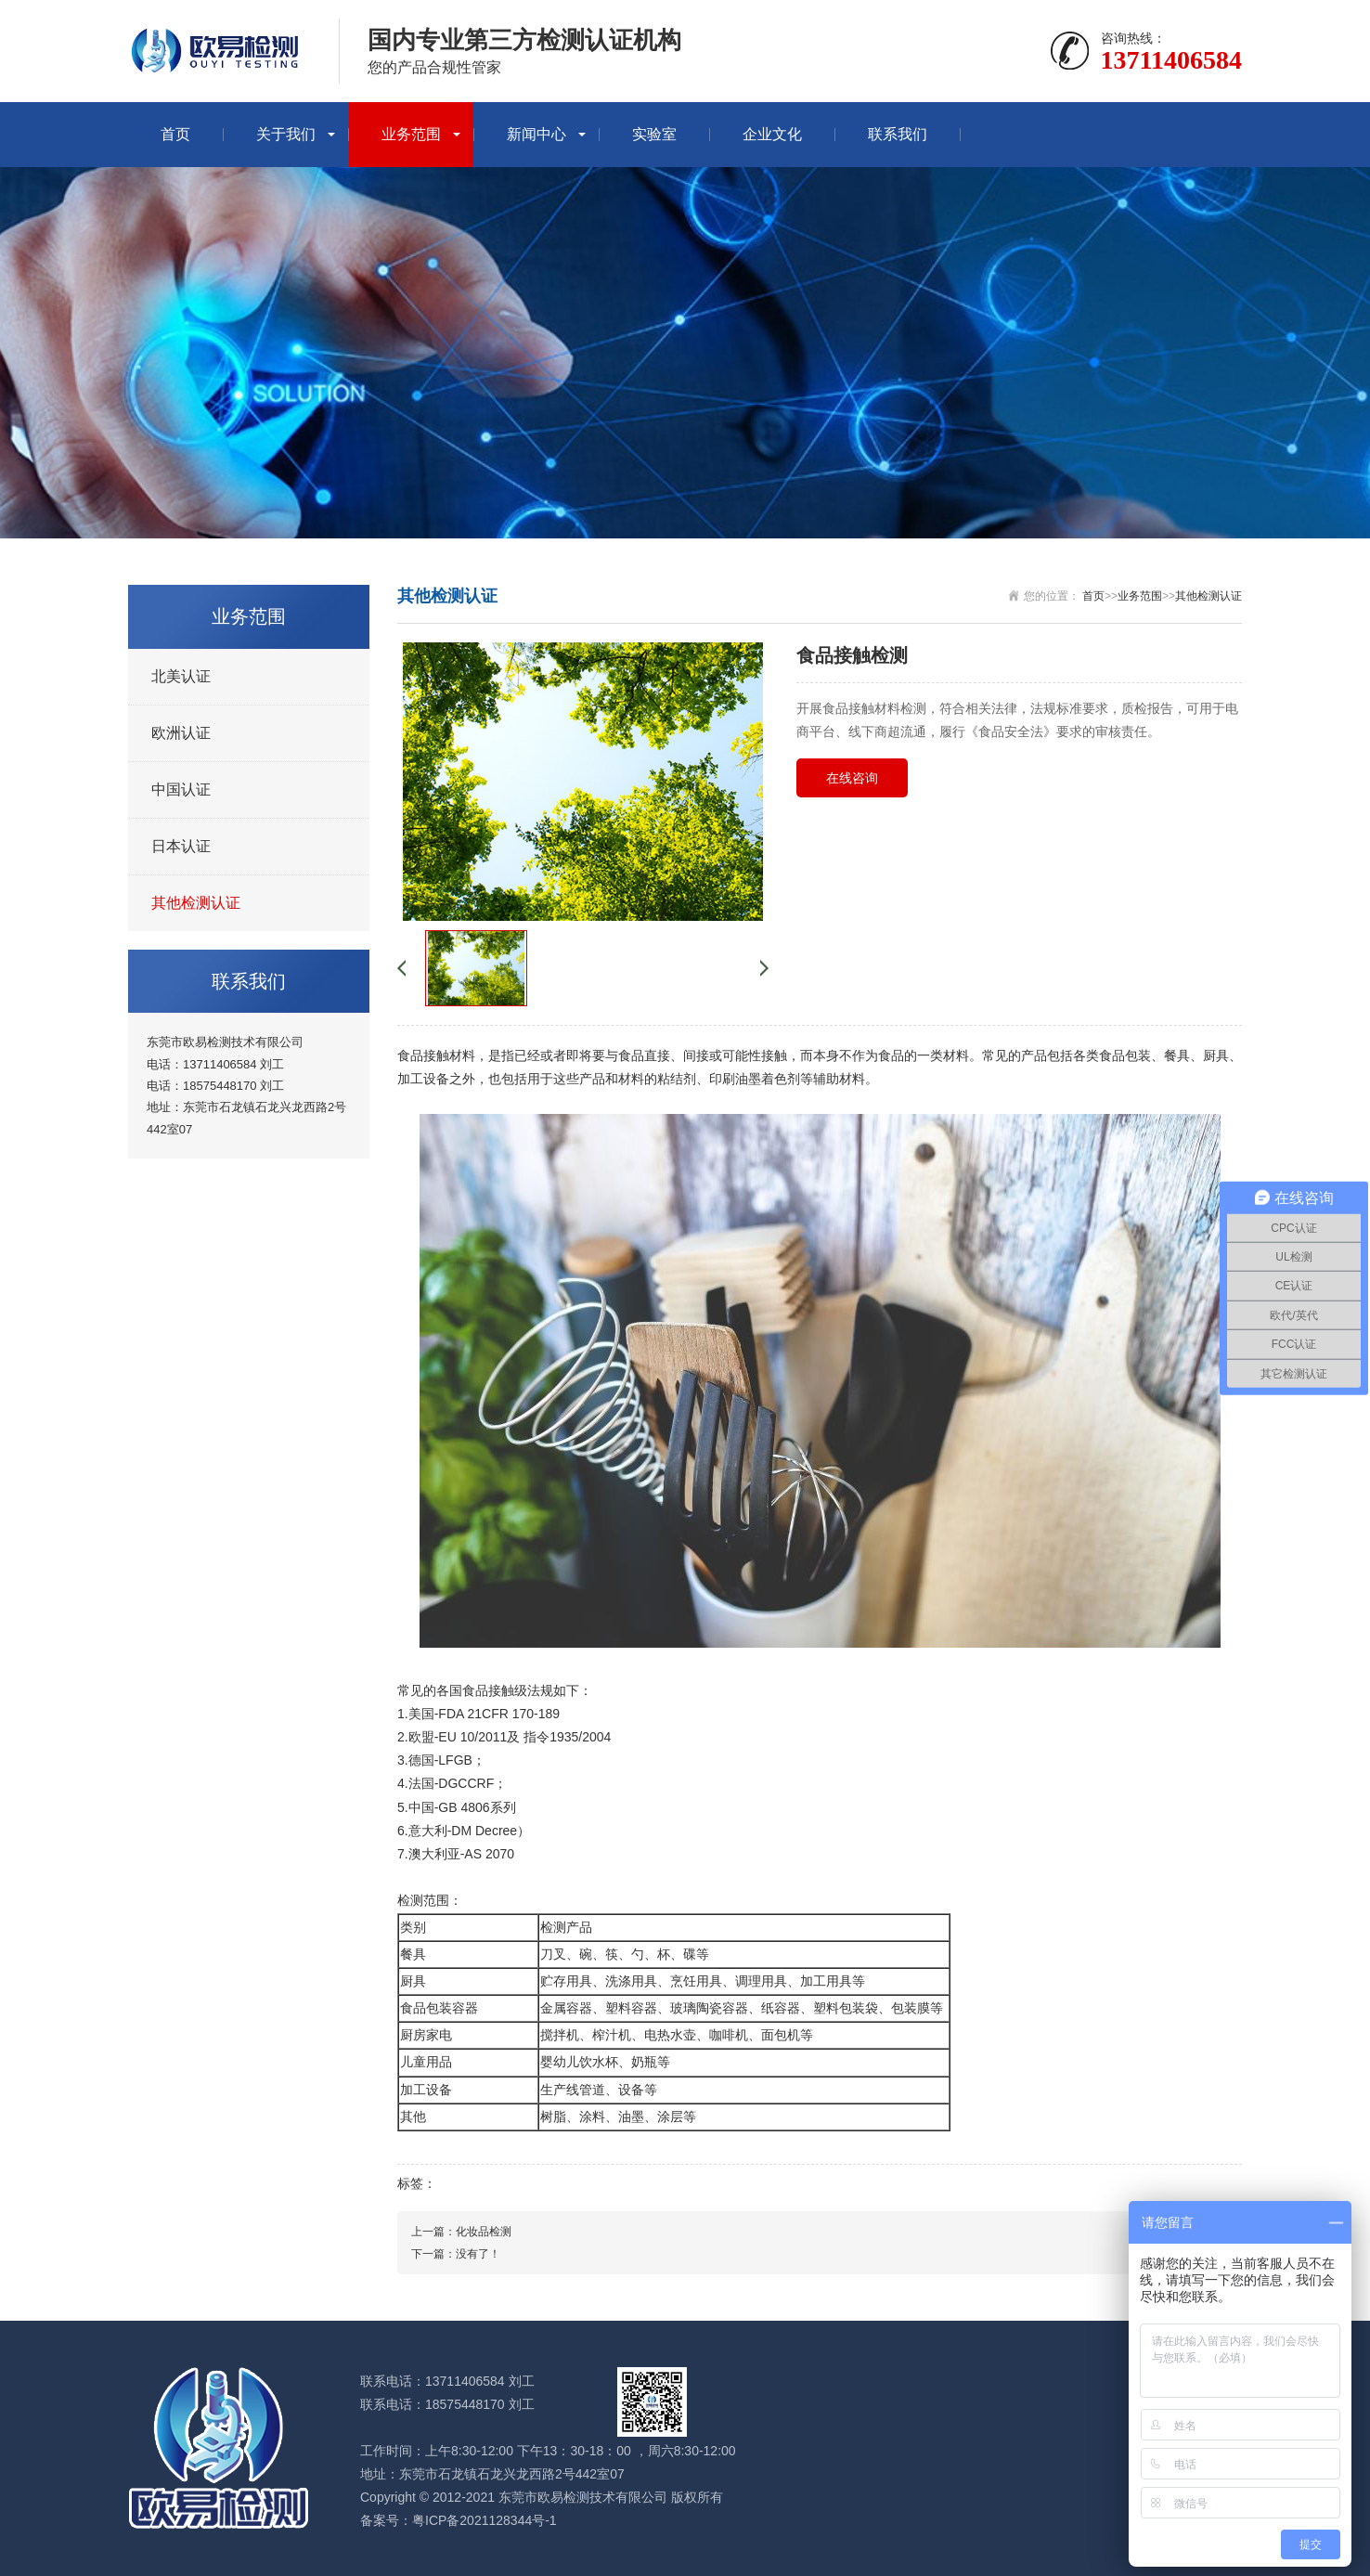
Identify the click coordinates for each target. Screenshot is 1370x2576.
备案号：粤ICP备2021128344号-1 (458, 2520)
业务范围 (411, 134)
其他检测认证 (195, 903)
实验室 (654, 134)
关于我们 (286, 134)
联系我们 (897, 134)
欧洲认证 (181, 733)
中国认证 (181, 789)
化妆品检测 (483, 2231)
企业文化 (772, 134)
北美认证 (181, 676)
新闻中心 (536, 134)
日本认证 (181, 846)
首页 (175, 134)
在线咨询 (852, 777)
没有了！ (478, 2253)
